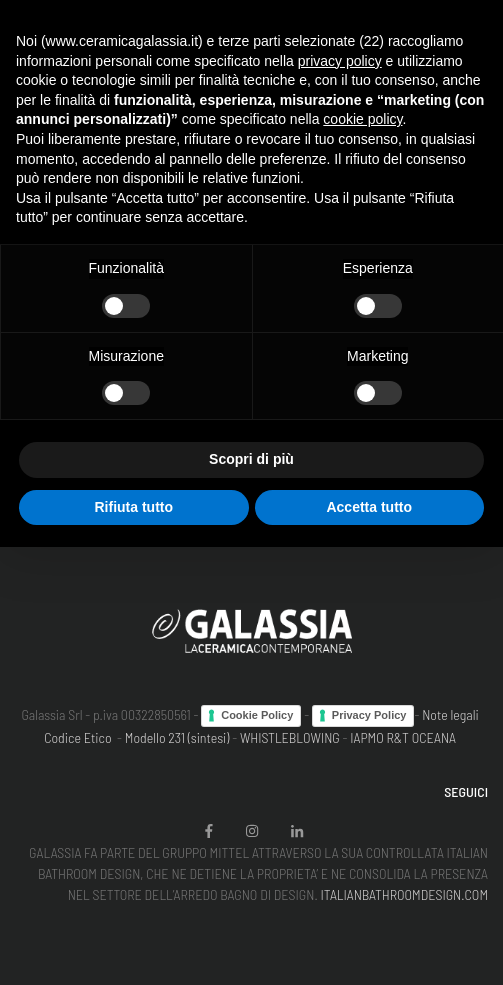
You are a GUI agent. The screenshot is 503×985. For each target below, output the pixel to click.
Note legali (450, 714)
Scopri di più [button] (251, 459)
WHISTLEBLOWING (290, 737)
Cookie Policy (257, 715)
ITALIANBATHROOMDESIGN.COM (404, 894)
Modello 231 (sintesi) (177, 737)
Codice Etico (77, 737)
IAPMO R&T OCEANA (403, 737)
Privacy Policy (369, 715)
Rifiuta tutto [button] (133, 507)
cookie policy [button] (362, 119)
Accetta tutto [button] (369, 507)
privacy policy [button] (340, 61)
